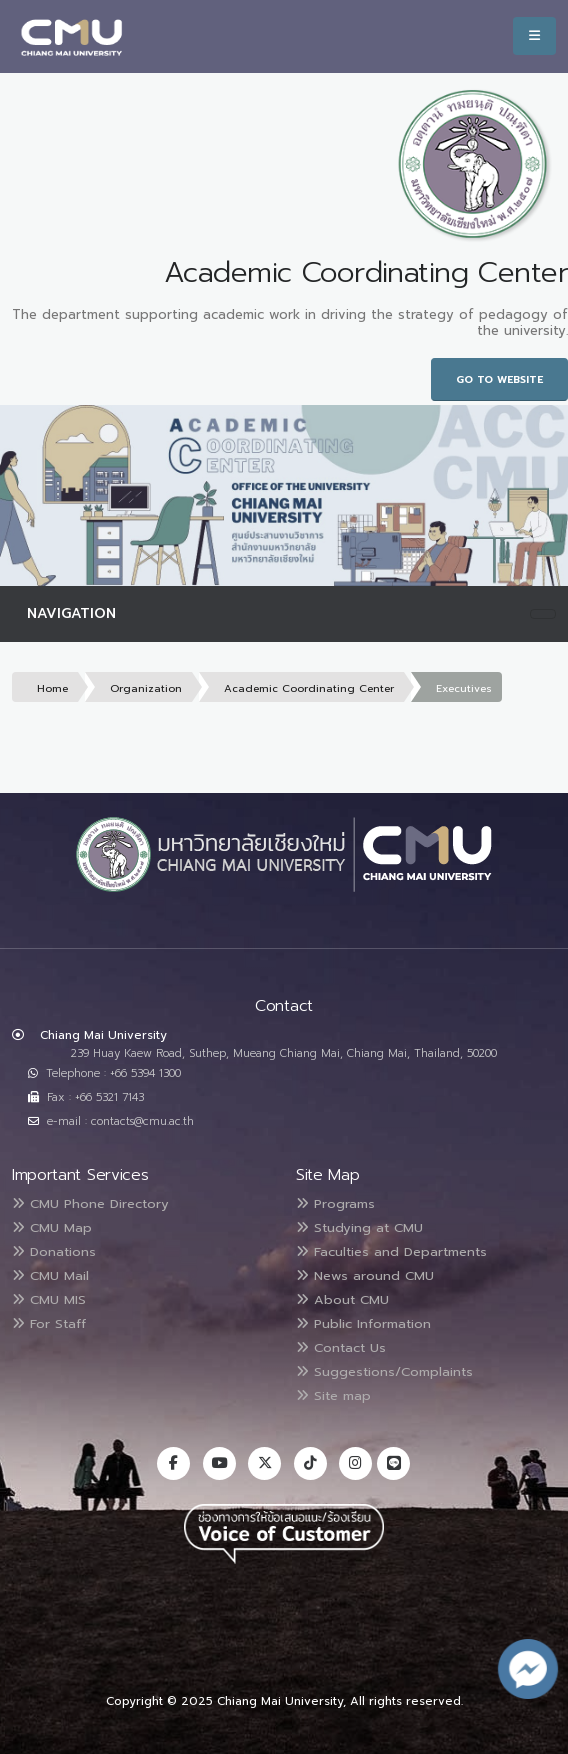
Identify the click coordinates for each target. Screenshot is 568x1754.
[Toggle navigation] (543, 614)
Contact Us (341, 1347)
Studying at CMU (359, 1227)
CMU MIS (49, 1299)
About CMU (342, 1299)
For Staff (49, 1323)
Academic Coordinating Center (309, 688)
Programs (335, 1203)
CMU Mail (50, 1275)
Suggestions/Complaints (384, 1371)
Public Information (363, 1323)
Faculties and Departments (391, 1251)
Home (52, 688)
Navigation (71, 613)
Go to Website (499, 379)
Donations (54, 1251)
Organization (146, 688)
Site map (333, 1395)
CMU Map (52, 1227)
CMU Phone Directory (90, 1203)
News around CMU (365, 1275)
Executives (464, 688)
